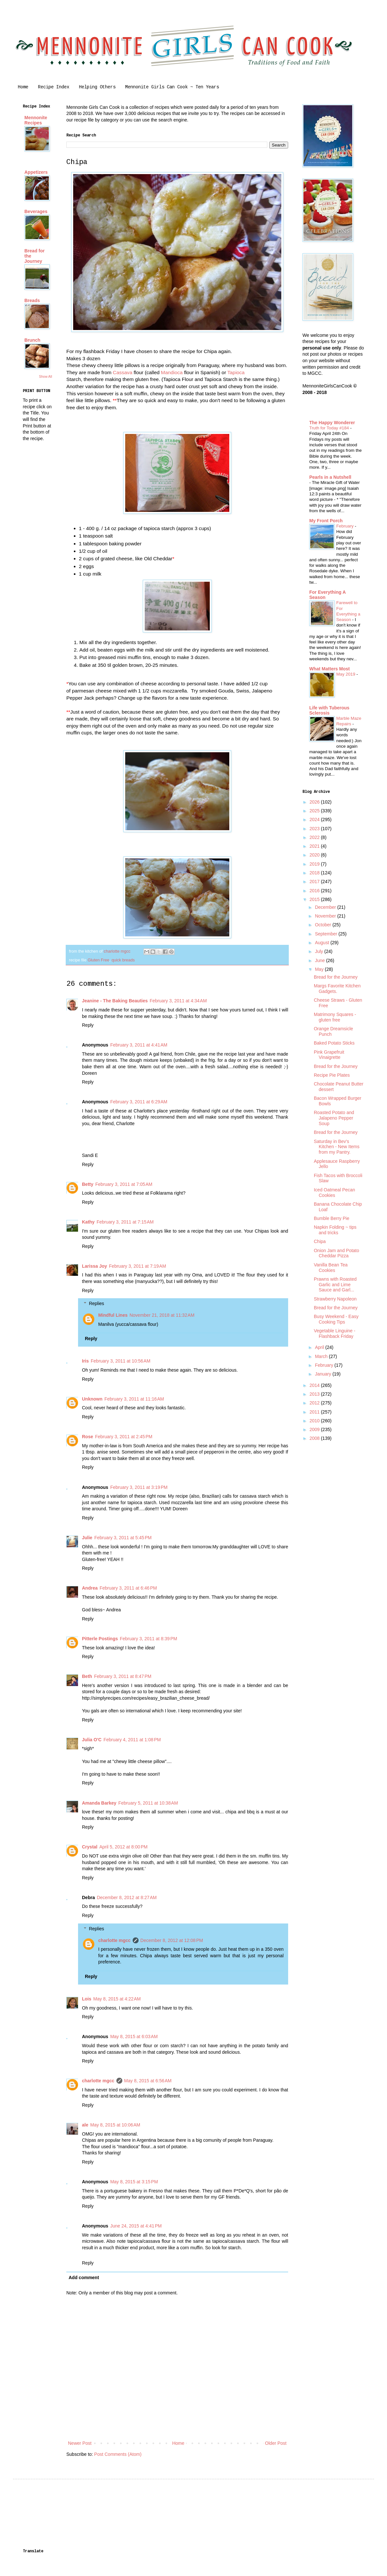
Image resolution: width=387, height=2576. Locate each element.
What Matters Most (329, 668)
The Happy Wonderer (332, 422)
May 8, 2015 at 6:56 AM (148, 2080)
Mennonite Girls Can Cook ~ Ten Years (172, 87)
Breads (32, 300)
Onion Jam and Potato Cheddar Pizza (336, 1253)
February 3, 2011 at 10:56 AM (120, 1361)
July (319, 951)
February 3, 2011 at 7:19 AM (137, 1266)
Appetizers (36, 172)
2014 (315, 1385)
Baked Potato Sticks (334, 1043)
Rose (87, 1436)
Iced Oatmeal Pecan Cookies (334, 1192)
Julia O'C (91, 1739)
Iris (85, 1361)
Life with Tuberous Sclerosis (329, 710)
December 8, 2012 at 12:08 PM (171, 1940)
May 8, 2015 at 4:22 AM (117, 1998)
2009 (315, 1429)
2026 (315, 802)
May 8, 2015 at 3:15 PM (134, 2181)
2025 (315, 810)
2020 (315, 854)
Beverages (35, 211)
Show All (45, 376)
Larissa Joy (94, 1266)
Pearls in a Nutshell (330, 477)
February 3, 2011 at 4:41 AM (138, 1044)
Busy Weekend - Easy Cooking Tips (336, 1319)
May (320, 969)
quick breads (123, 960)
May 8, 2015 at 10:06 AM (115, 2124)
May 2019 (346, 674)
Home (23, 87)
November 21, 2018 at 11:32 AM (161, 1315)
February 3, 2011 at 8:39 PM (148, 1638)
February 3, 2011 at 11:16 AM (134, 1399)
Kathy (88, 1222)
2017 (315, 881)
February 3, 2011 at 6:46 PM (128, 1588)
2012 (315, 1402)
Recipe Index (53, 87)
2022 (315, 837)
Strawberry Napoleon (335, 1298)
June (320, 960)
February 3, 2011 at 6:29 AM (138, 1101)
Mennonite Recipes (35, 120)
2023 (315, 828)
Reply (88, 1025)
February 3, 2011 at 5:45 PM (123, 1537)
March (322, 1356)
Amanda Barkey (99, 1803)
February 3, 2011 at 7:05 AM (124, 1184)
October (323, 924)
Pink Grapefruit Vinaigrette (329, 1054)
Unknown (92, 1399)
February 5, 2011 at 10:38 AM (148, 1803)
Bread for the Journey (336, 977)
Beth (87, 1676)
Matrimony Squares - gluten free (335, 1017)
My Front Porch (326, 520)
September (326, 933)
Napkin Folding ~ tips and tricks (335, 1230)
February (345, 526)
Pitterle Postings (100, 1638)
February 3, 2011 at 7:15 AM (125, 1222)
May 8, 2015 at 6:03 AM (134, 2036)
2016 (315, 890)
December (326, 907)
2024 (315, 819)
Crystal (89, 1846)
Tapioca (236, 372)
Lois (86, 1998)
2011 (315, 1412)
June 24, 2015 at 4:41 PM (136, 2225)
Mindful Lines (112, 1315)
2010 (315, 1420)
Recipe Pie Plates (332, 1075)
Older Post (276, 2443)
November (326, 916)
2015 (315, 899)
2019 (315, 864)
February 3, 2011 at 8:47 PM (122, 1676)
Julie (87, 1537)
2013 (315, 1394)
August (322, 942)
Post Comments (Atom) (117, 2454)
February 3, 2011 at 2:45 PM (123, 1436)
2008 (315, 1438)
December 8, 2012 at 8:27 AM (127, 1897)
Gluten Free (98, 960)
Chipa (320, 1241)
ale (85, 2124)
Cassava (123, 372)
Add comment (84, 2277)
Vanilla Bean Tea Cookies (331, 1267)
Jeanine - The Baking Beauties (115, 1000)
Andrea (90, 1588)
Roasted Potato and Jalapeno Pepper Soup (334, 1118)
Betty (87, 1184)
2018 (315, 872)
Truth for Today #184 (329, 427)
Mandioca (172, 372)
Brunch (32, 340)
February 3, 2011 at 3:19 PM (138, 1487)
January (323, 1374)
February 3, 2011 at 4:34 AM (178, 1000)
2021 (315, 846)
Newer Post (79, 2443)
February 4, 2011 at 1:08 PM (132, 1739)
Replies (96, 1303)
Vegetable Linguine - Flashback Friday (334, 1333)
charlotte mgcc (114, 1940)
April (320, 1347)
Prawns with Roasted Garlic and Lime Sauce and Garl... (335, 1284)
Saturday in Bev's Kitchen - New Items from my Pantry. (336, 1147)
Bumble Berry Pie (331, 1218)
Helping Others (97, 87)
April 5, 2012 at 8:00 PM (123, 1846)
